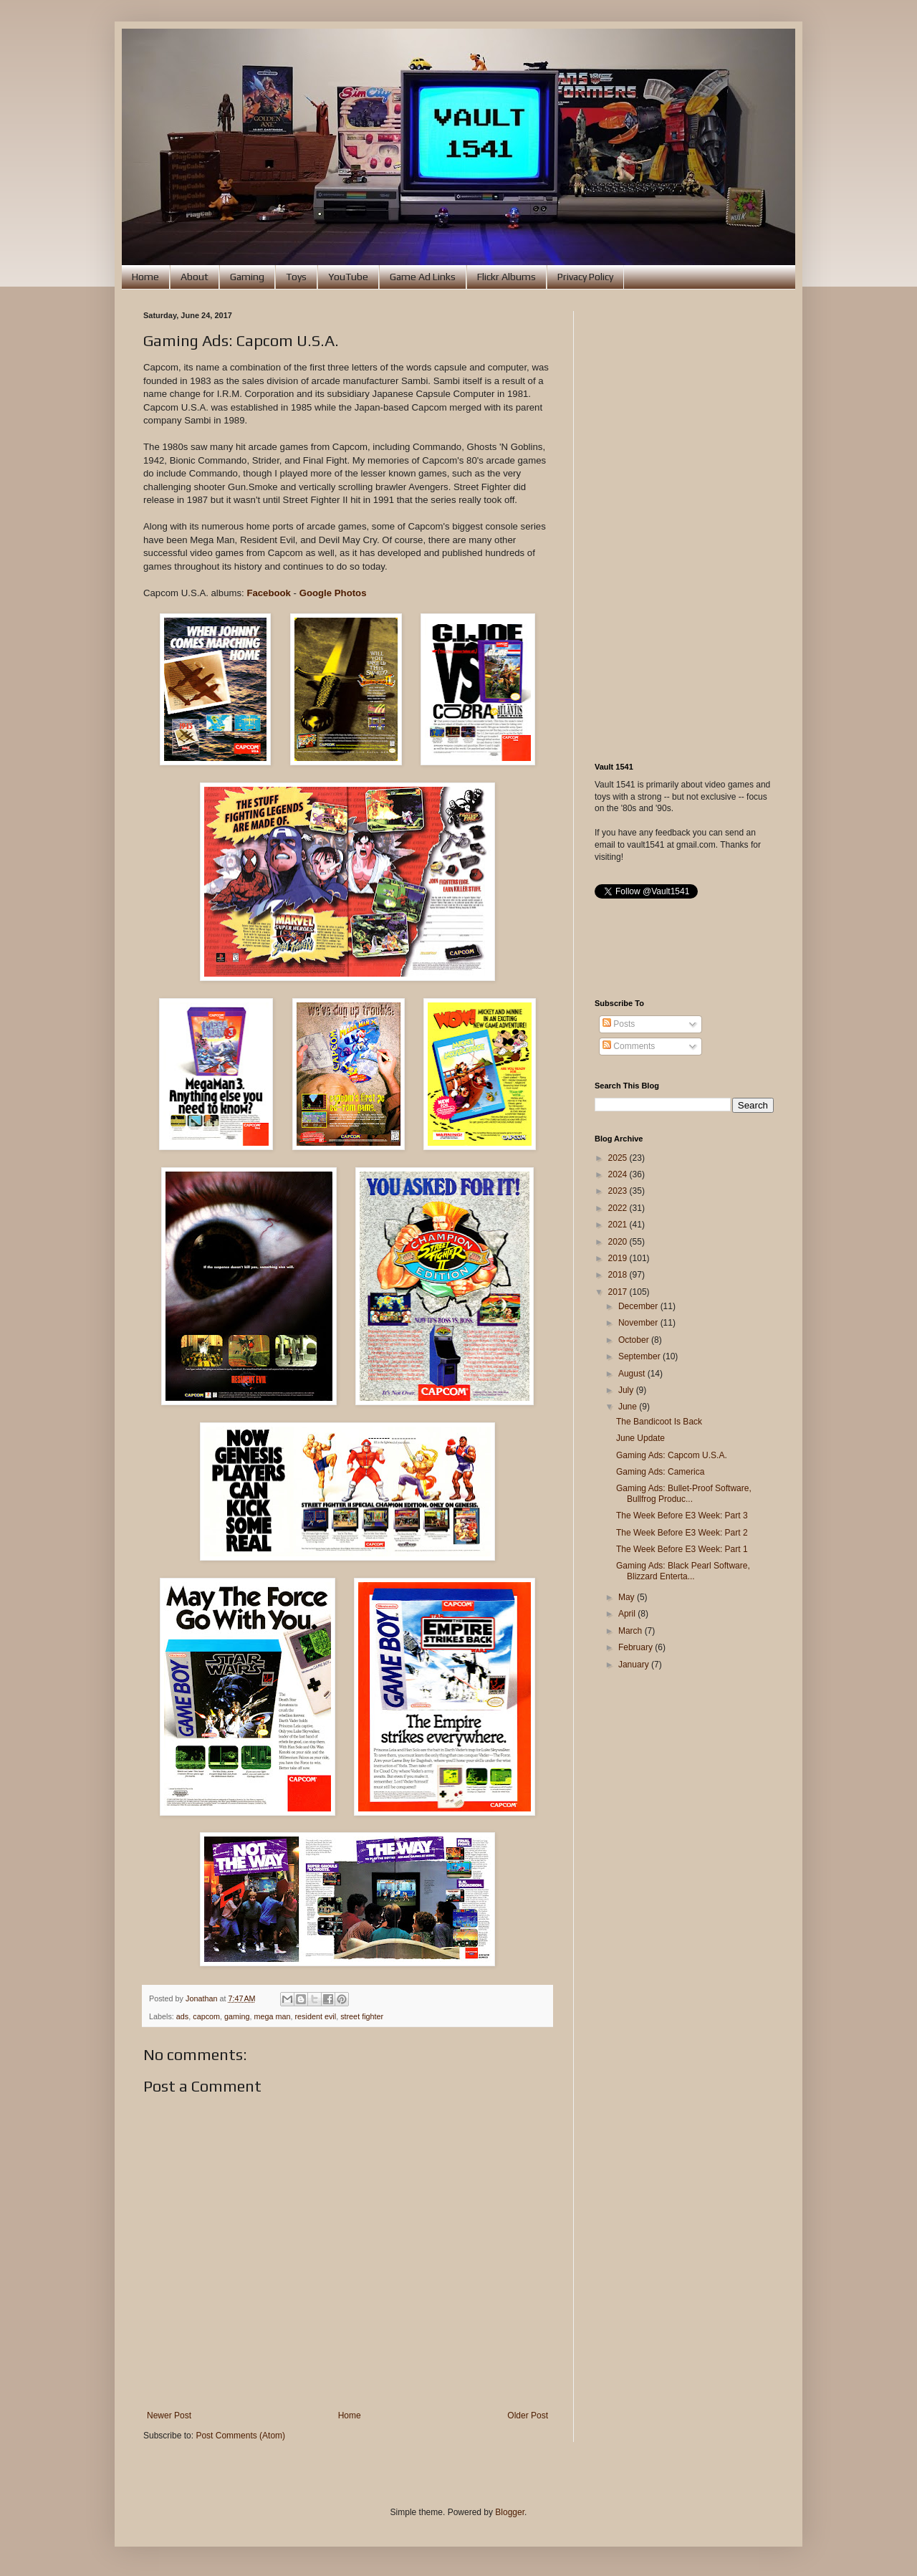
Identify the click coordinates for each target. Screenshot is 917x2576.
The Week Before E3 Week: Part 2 (682, 1533)
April (628, 1614)
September (640, 1356)
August (633, 1374)
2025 (619, 1158)
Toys (296, 276)
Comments (628, 1046)
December (639, 1306)
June (628, 1407)
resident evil (316, 2016)
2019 (619, 1258)
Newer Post (169, 2415)
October (634, 1340)
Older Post (527, 2415)
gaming (236, 2016)
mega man (272, 2016)
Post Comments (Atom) (240, 2436)
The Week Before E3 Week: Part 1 (682, 1549)
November (639, 1323)
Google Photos (333, 593)
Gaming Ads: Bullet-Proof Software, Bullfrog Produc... (684, 1493)
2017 (619, 1292)
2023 (619, 1191)
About (194, 276)
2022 (619, 1208)
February (636, 1647)
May (627, 1597)
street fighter (361, 2016)
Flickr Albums (506, 276)
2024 (619, 1174)
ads (182, 2016)
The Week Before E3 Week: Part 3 (682, 1515)
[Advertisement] (684, 526)
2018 (619, 1275)
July (627, 1390)
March (631, 1631)
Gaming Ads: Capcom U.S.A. (671, 1455)
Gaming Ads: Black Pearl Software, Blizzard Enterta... (683, 1571)
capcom (206, 2016)
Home (145, 276)
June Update (640, 1438)
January (634, 1665)
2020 (619, 1242)
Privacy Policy (585, 276)
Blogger (509, 2512)
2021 (619, 1225)
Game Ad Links (423, 276)
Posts (618, 1024)
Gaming (247, 276)
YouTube (348, 276)
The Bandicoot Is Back (659, 1422)
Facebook (268, 593)
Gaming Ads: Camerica (660, 1472)
